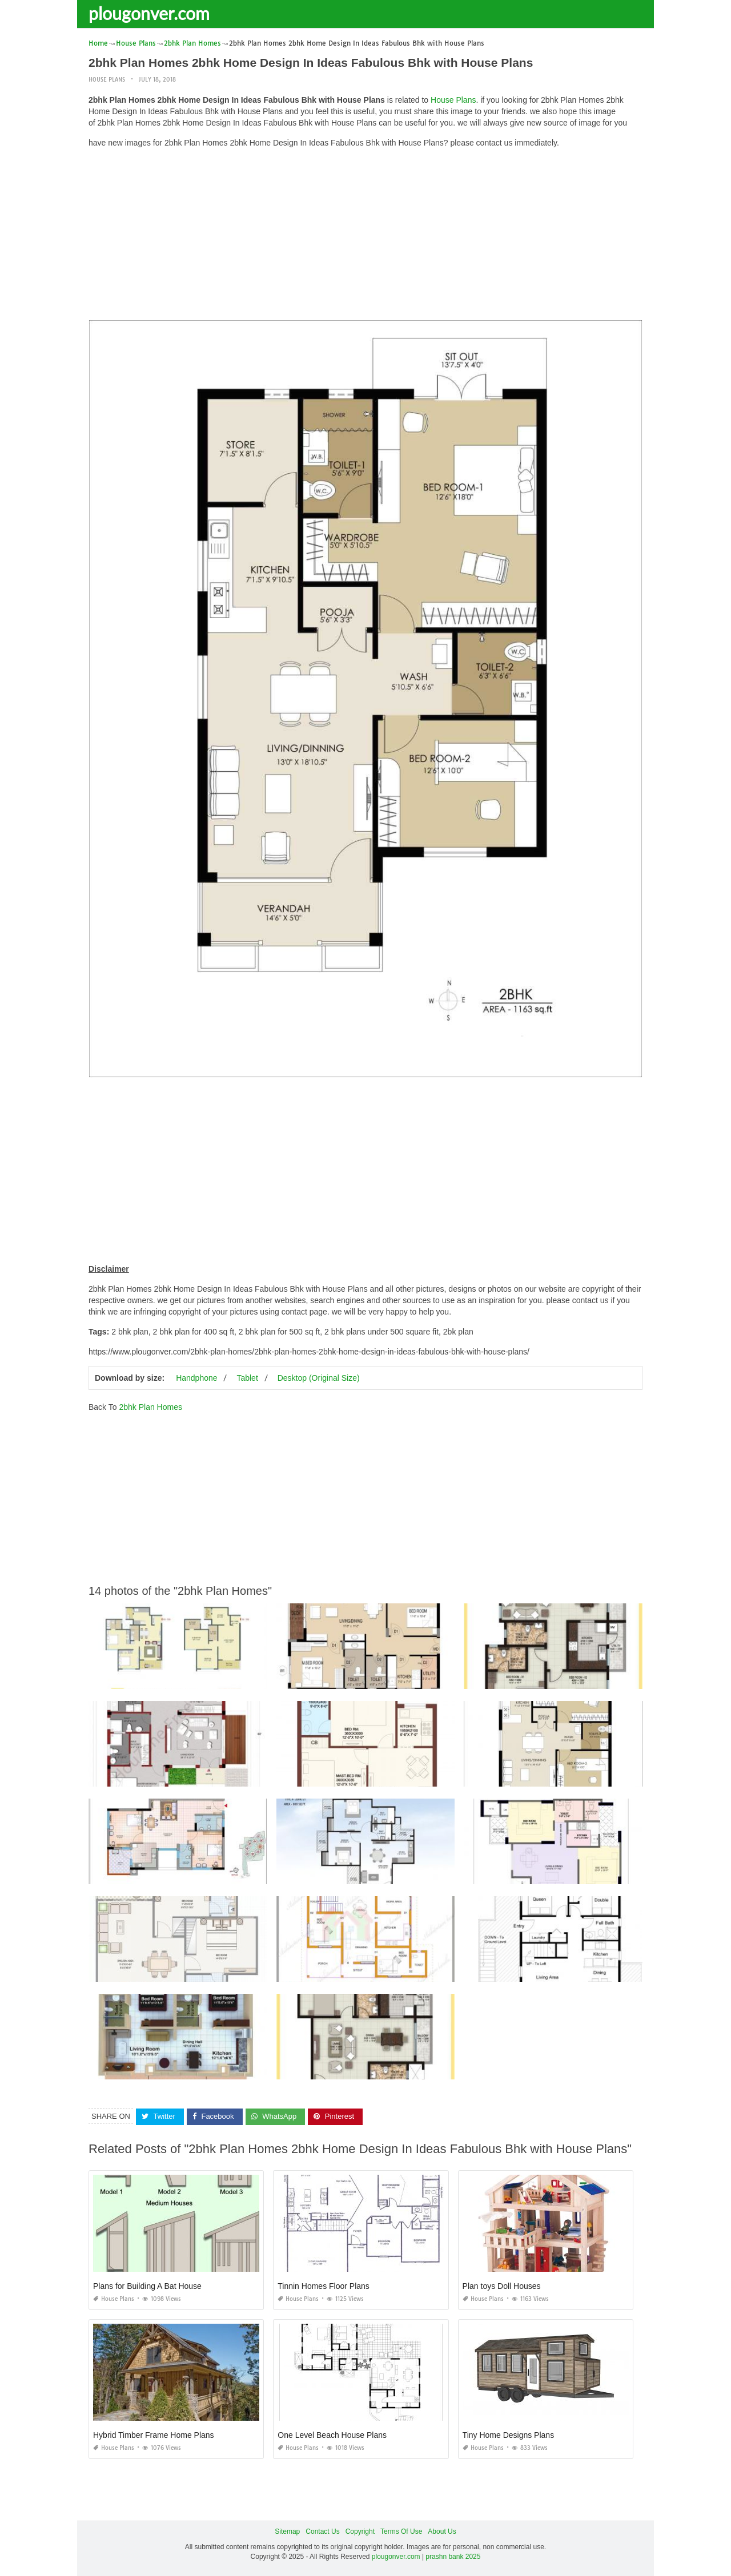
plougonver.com (149, 13)
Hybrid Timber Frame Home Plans (153, 2435)
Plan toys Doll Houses (502, 2286)
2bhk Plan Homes (150, 1407)
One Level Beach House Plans (332, 2435)
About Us (442, 2531)
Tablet (247, 1377)
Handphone (196, 1377)
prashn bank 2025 (452, 2557)
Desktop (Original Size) (319, 1377)
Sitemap (287, 2531)
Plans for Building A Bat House (147, 2286)
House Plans (107, 79)
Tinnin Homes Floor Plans (323, 2286)
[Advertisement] (365, 237)
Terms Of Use (401, 2531)
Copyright (360, 2531)
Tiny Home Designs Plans (509, 2435)
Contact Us (322, 2531)
